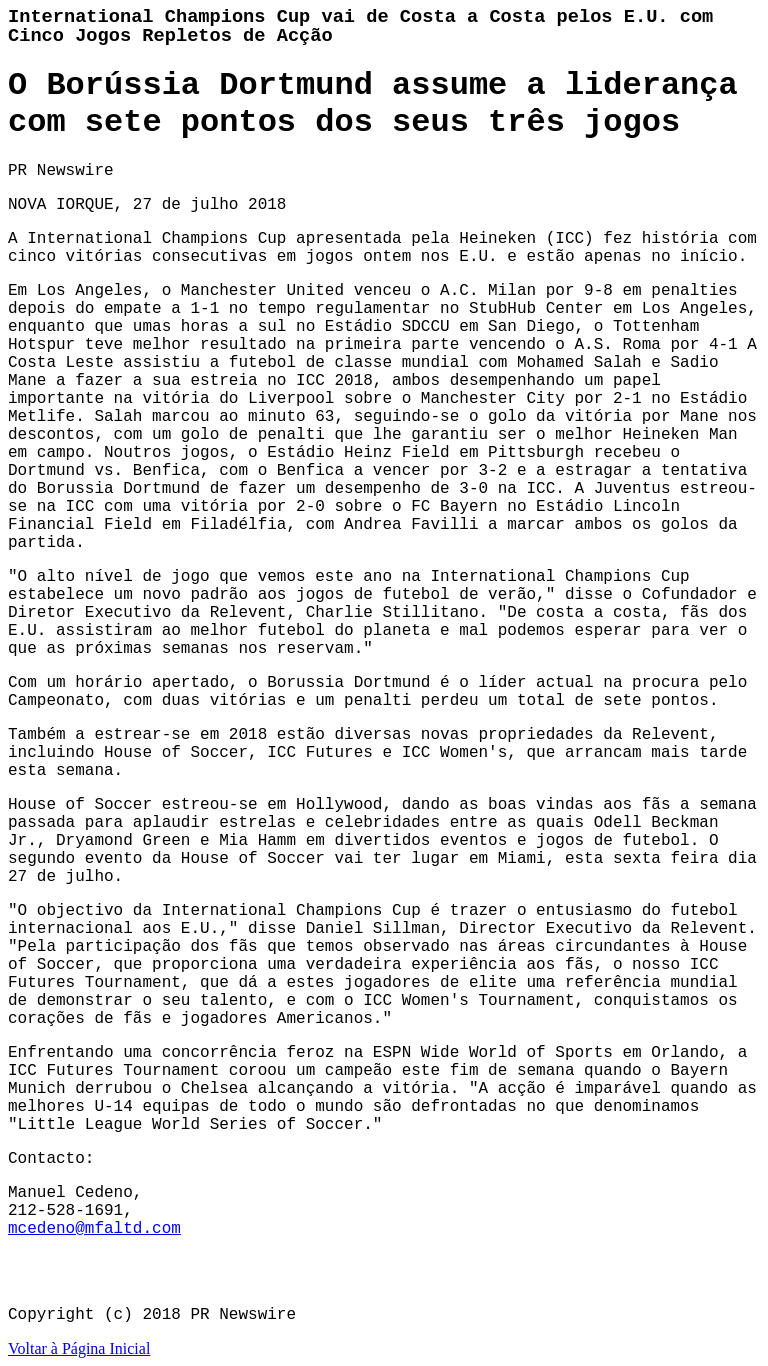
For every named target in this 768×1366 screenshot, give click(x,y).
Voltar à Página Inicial (79, 1348)
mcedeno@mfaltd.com (94, 1229)
